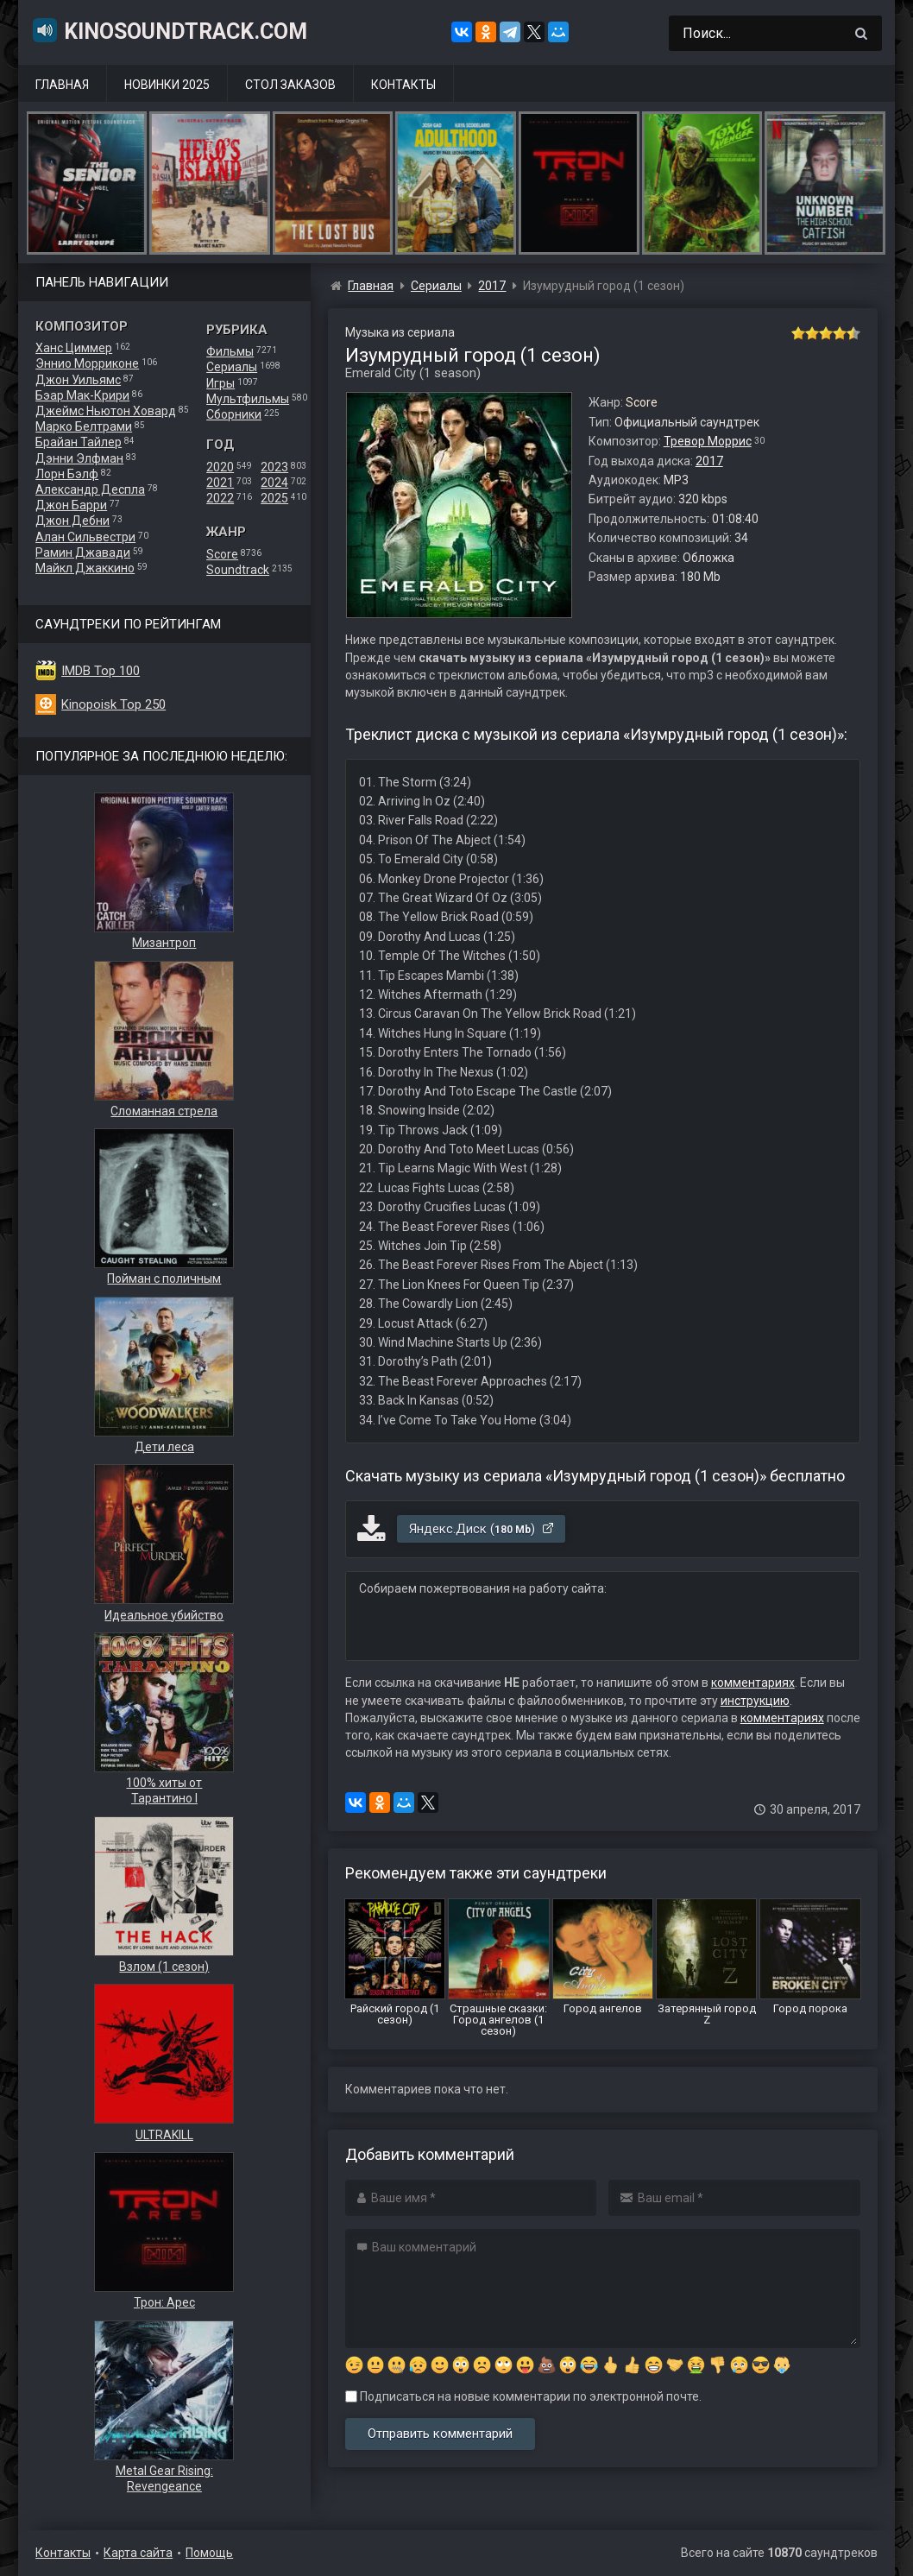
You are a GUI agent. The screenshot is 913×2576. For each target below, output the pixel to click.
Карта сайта (138, 2553)
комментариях (753, 1682)
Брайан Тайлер (78, 442)
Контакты (403, 85)
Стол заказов (290, 85)
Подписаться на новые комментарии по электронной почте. (523, 2396)
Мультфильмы (247, 399)
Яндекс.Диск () (482, 1529)
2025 (274, 498)
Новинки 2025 (167, 85)
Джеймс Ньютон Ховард (105, 411)
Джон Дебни (72, 520)
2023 (274, 467)
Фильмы (230, 351)
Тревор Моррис (708, 441)
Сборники (233, 414)
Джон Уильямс (78, 380)
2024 (274, 482)
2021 (220, 482)
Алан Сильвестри (85, 537)
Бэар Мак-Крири (82, 395)
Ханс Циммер (73, 348)
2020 (220, 467)
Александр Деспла (90, 489)
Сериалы (231, 367)
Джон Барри (71, 505)
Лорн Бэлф (66, 474)
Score (222, 554)
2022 (220, 498)
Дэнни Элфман (79, 458)
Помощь (209, 2553)
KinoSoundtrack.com (169, 30)
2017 (709, 461)
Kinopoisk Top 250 (113, 704)
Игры (220, 383)
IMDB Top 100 (100, 671)
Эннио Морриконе (87, 363)
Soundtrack (237, 570)
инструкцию (755, 1701)
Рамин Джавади (82, 552)
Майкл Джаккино (85, 568)
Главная (62, 85)
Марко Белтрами (83, 426)
